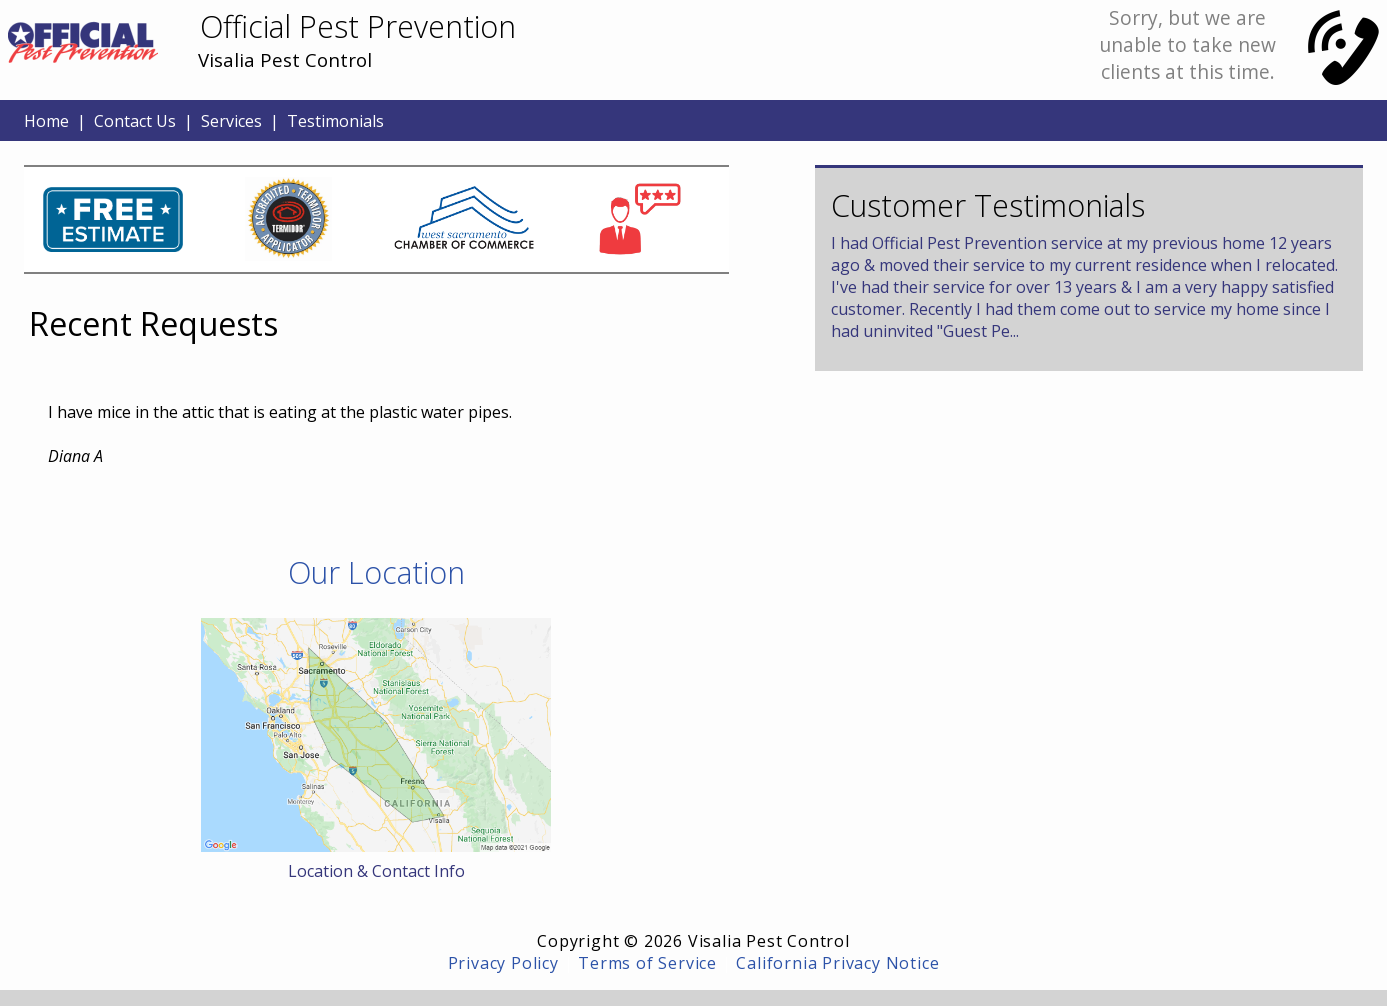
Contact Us (135, 121)
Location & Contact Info (376, 871)
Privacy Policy (503, 963)
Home (46, 121)
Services (231, 121)
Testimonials (335, 121)
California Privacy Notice (837, 963)
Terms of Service (647, 963)
